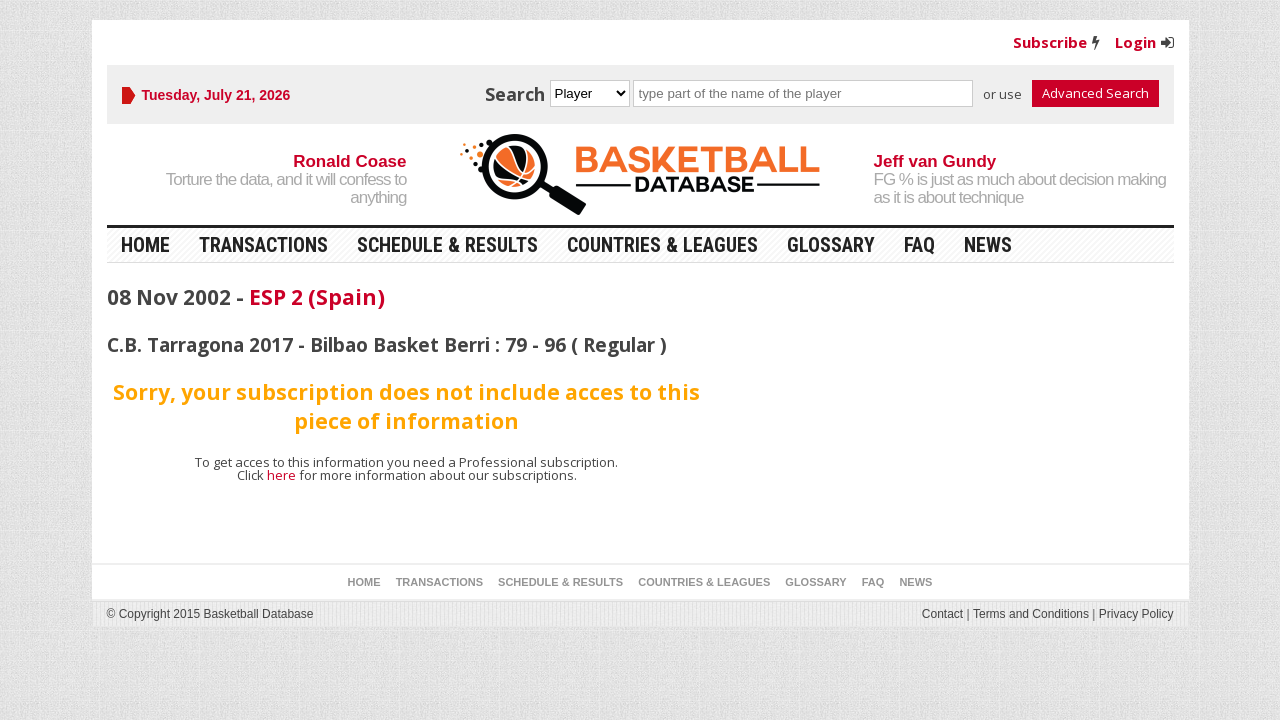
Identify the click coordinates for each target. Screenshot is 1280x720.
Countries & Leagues (662, 245)
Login (1135, 42)
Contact (942, 614)
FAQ (919, 245)
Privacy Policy (1136, 614)
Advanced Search (1095, 93)
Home (145, 245)
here (281, 475)
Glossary (831, 245)
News (988, 245)
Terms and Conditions (1031, 614)
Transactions (263, 245)
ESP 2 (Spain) (317, 297)
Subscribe (1050, 42)
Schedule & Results (447, 245)
